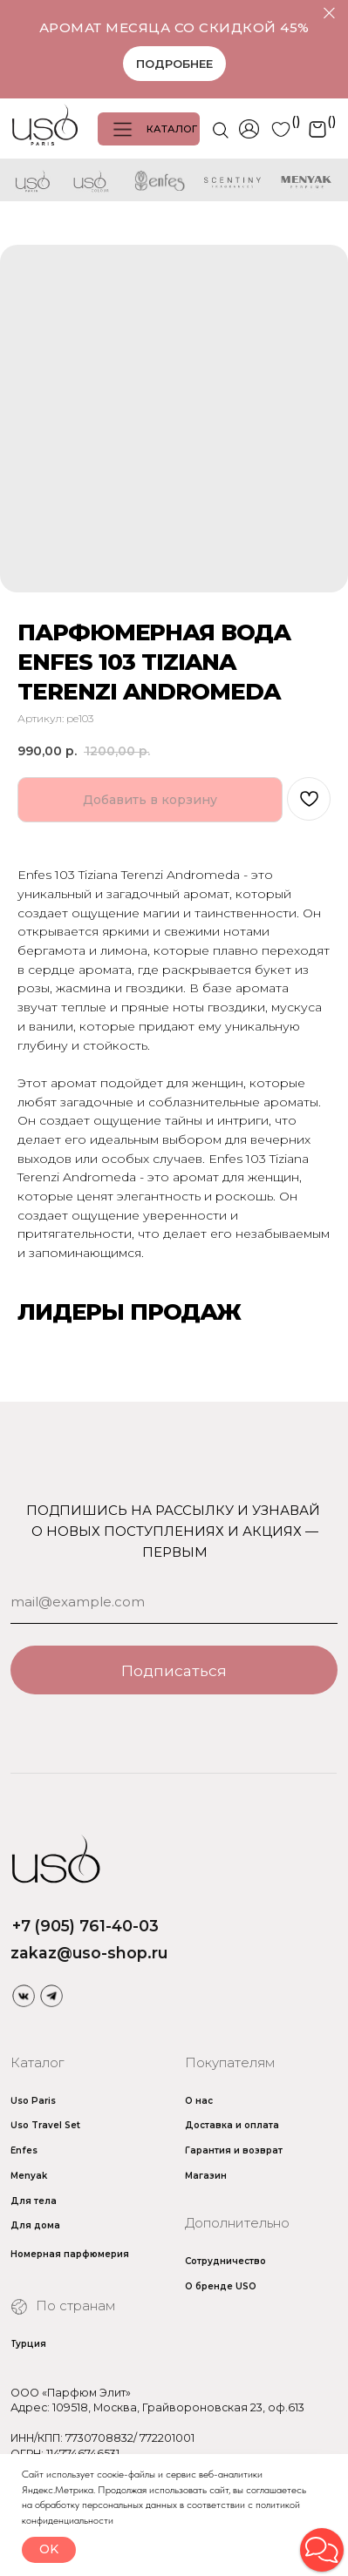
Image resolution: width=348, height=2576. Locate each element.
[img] (23, 1995)
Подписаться (174, 1670)
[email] (173, 1602)
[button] (322, 2550)
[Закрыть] (329, 13)
